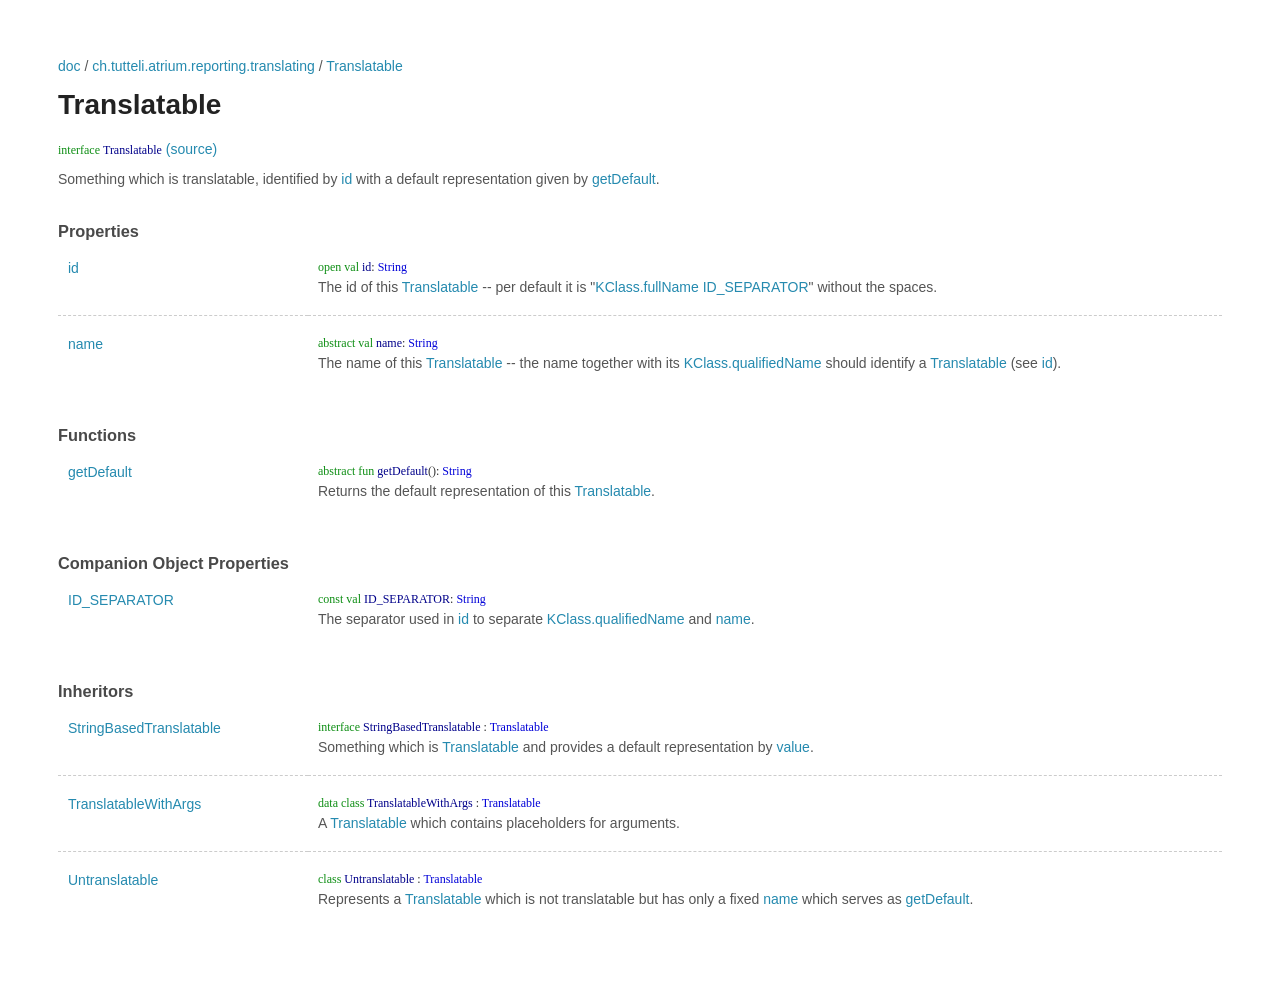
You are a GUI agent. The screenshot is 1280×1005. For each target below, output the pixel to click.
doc (69, 66)
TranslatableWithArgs (134, 804)
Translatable (364, 66)
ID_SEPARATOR (756, 287)
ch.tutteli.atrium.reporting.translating (203, 66)
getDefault (624, 179)
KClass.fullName (646, 287)
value (792, 747)
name (85, 344)
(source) (191, 149)
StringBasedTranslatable (144, 728)
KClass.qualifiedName (753, 363)
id (346, 179)
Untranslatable (113, 880)
